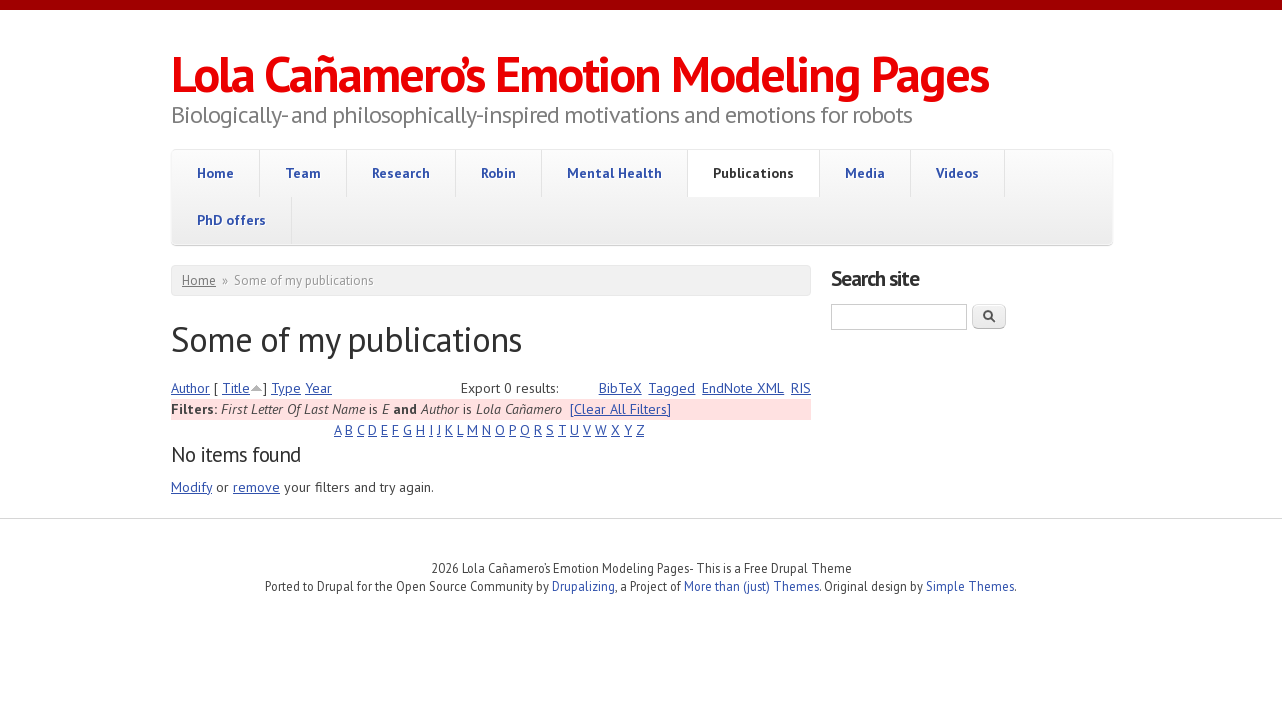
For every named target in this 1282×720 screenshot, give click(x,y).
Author (190, 388)
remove (256, 487)
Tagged (671, 388)
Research (401, 173)
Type (286, 388)
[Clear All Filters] (620, 409)
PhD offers (231, 220)
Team (303, 173)
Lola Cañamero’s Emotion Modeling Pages (579, 73)
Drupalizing (583, 586)
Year (318, 388)
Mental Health (614, 173)
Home (215, 173)
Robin (498, 173)
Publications (753, 173)
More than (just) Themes (751, 586)
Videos (957, 173)
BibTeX (620, 388)
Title (236, 388)
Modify (191, 487)
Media (865, 173)
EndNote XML (743, 388)
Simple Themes (970, 586)
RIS (801, 388)
